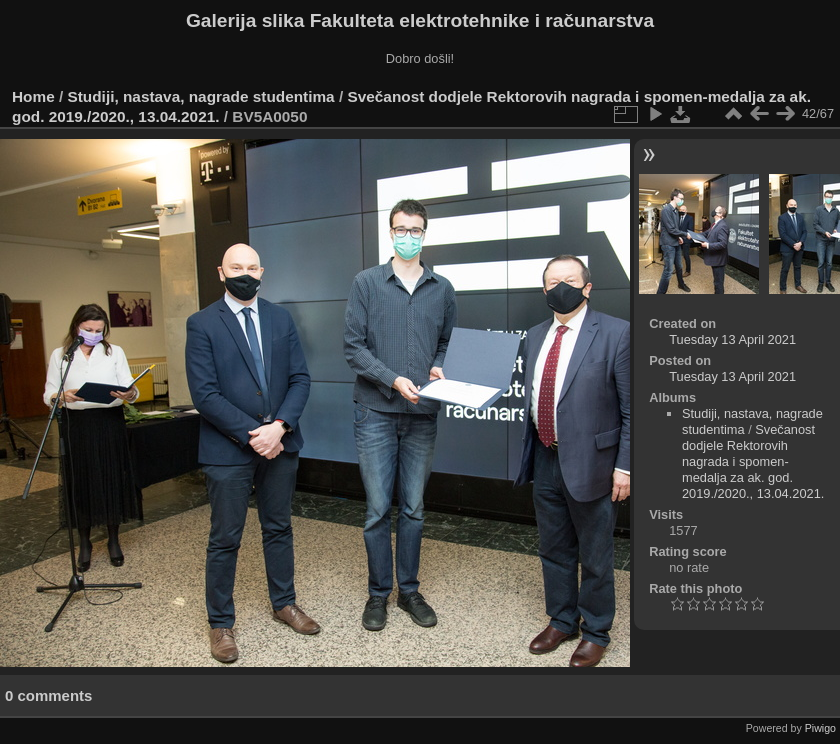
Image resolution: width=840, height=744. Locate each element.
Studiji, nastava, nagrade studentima (201, 96)
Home (33, 96)
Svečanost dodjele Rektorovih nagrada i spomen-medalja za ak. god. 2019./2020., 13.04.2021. (753, 461)
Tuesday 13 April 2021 (732, 339)
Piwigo (820, 728)
